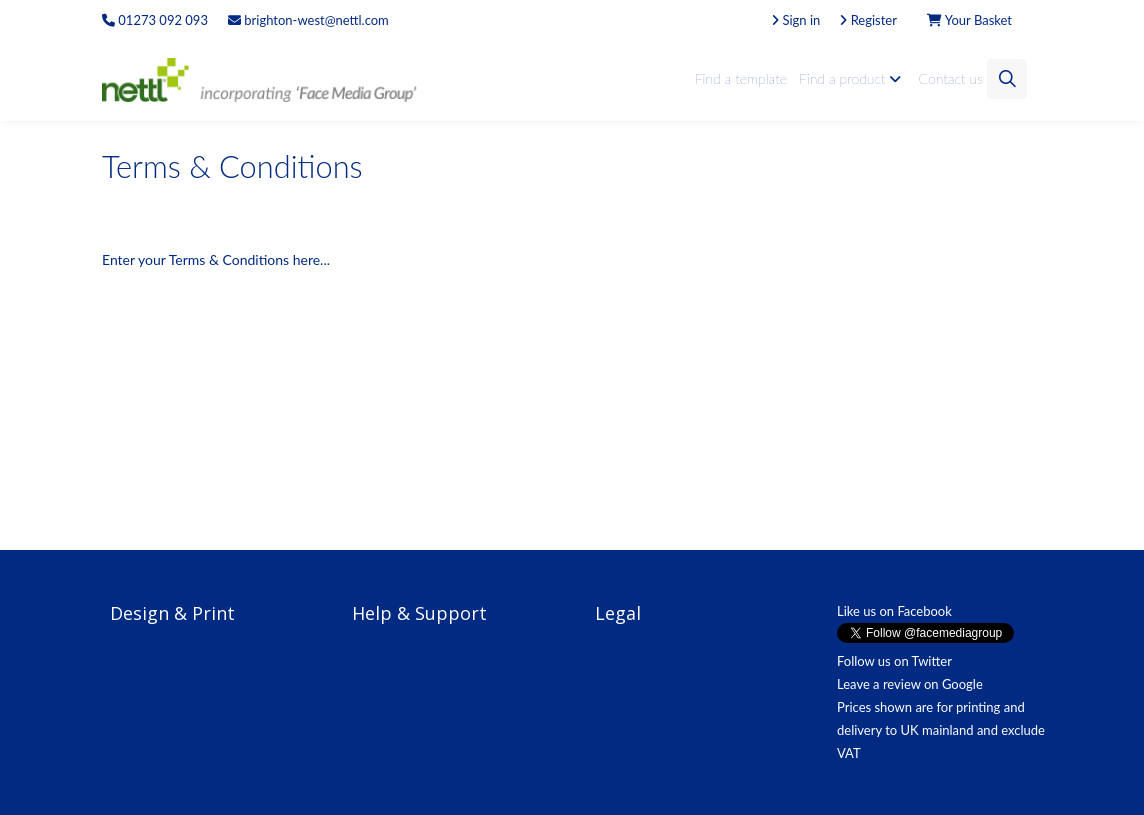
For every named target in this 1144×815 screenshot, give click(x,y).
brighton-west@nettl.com (308, 20)
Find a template (741, 78)
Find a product (853, 78)
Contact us (951, 78)
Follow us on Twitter (894, 661)
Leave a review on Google (910, 684)
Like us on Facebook (894, 611)
